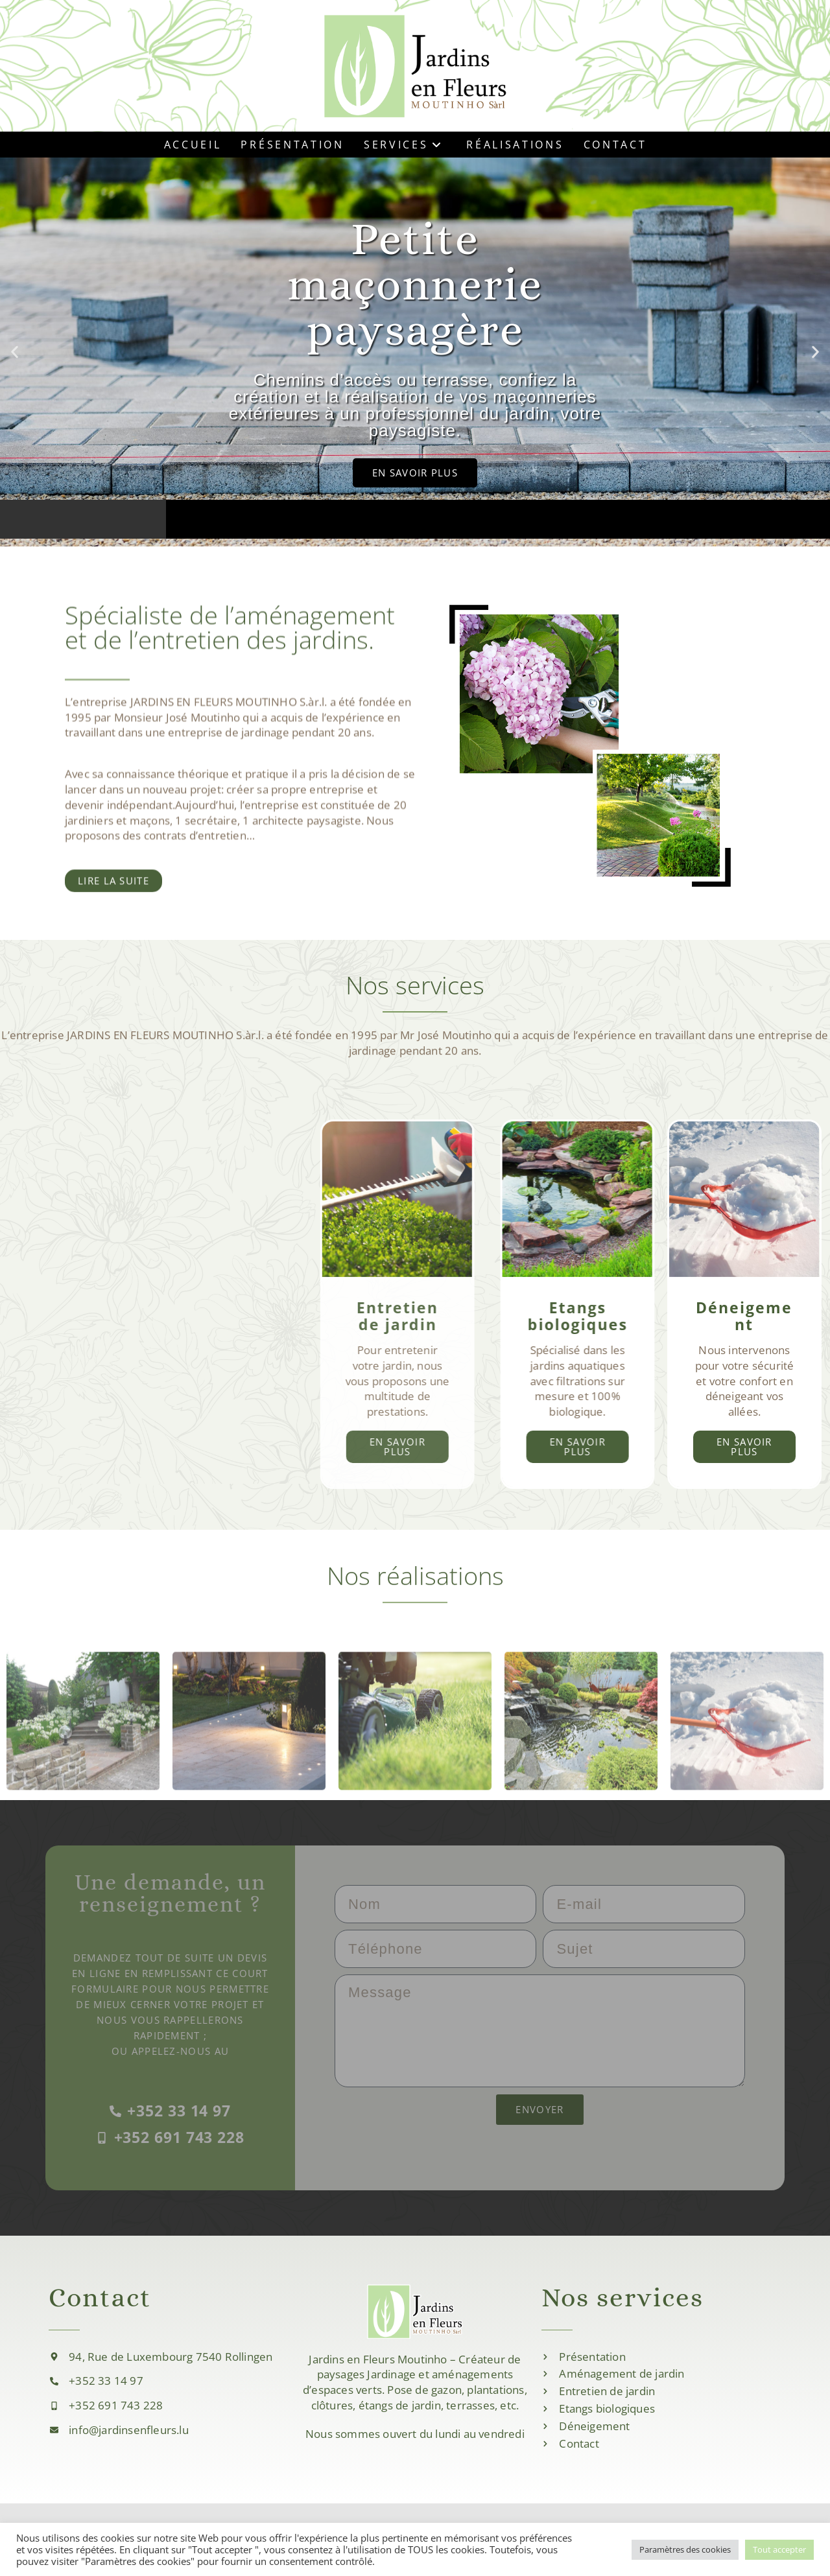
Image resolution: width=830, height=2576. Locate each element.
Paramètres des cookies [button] (685, 2549)
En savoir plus (716, 1446)
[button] (14, 352)
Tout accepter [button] (779, 2549)
